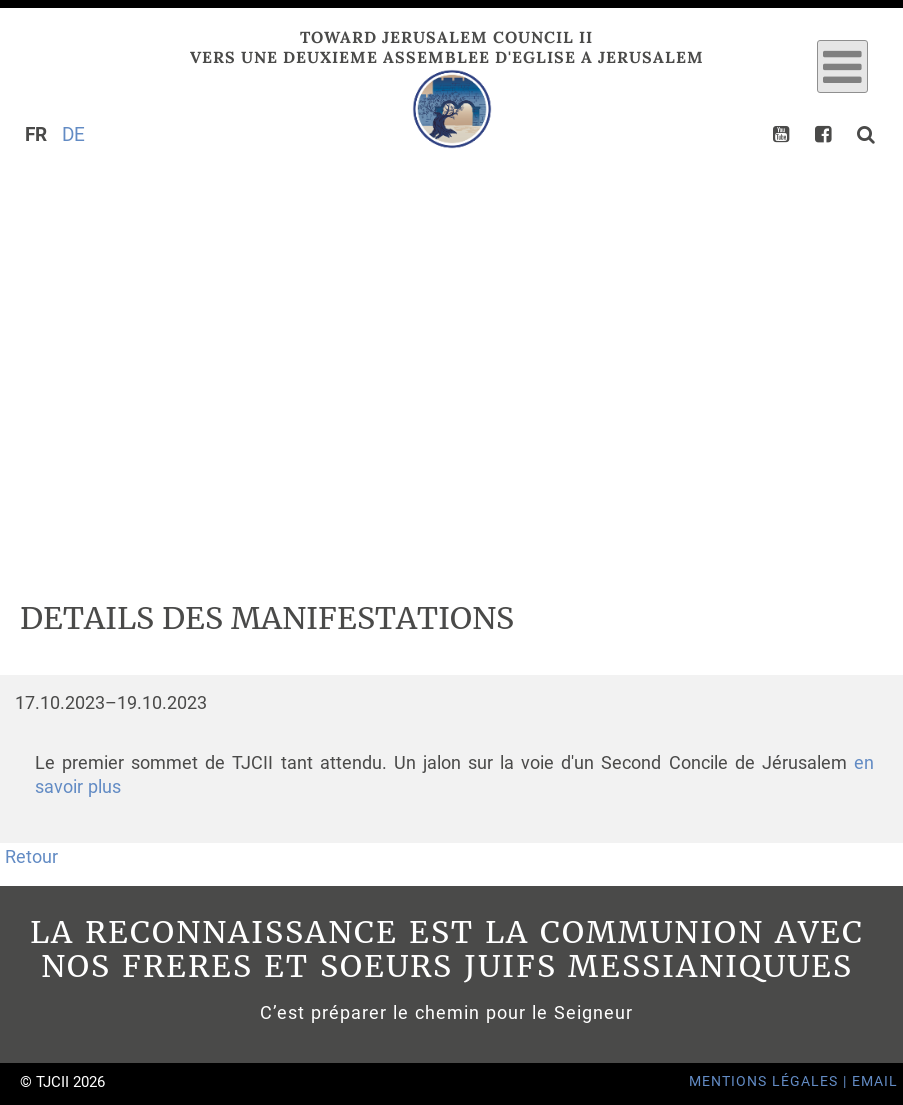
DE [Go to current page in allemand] (73, 134)
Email (875, 1081)
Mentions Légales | (770, 1081)
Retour (31, 857)
